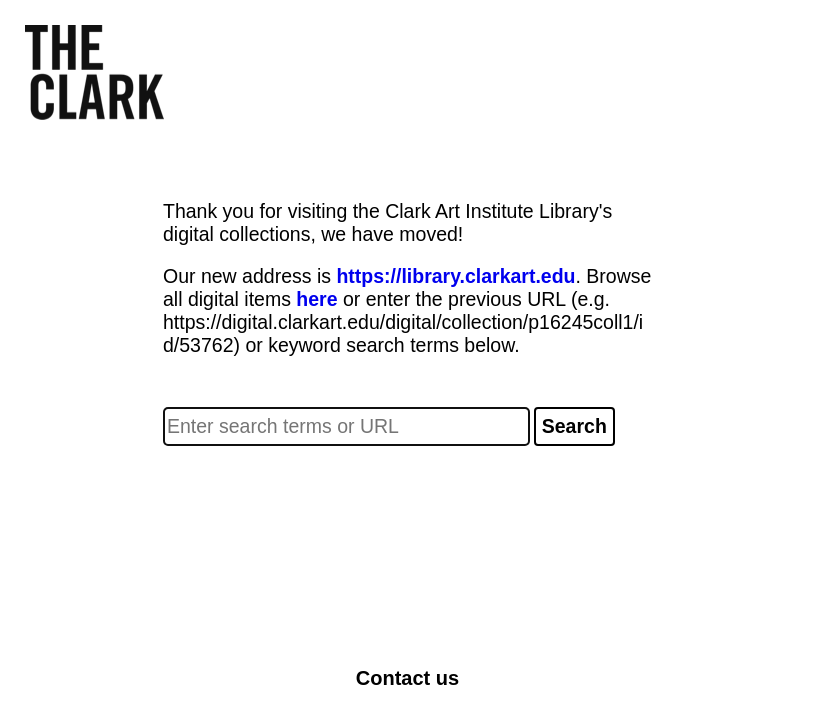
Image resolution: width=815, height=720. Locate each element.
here (316, 299)
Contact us (407, 678)
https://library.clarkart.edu (455, 276)
